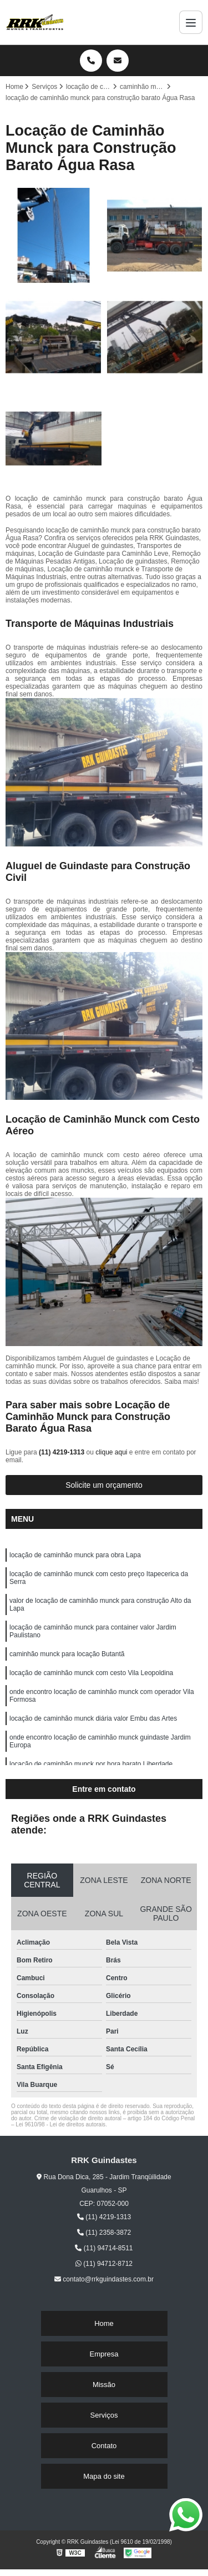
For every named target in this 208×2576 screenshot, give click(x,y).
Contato (104, 2446)
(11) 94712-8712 (104, 2264)
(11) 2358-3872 (104, 2232)
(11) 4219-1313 (62, 1452)
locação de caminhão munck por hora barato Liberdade (91, 1764)
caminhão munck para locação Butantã (66, 1654)
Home (104, 2323)
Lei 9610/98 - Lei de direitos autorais (60, 2124)
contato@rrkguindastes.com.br (104, 2279)
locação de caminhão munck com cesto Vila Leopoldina (91, 1673)
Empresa (103, 2354)
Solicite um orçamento (104, 1485)
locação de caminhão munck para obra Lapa (75, 1555)
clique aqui (111, 1452)
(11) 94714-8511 (104, 2248)
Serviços (104, 2415)
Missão (104, 2384)
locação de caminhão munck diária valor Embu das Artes (93, 1718)
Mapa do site (103, 2476)
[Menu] (191, 22)
